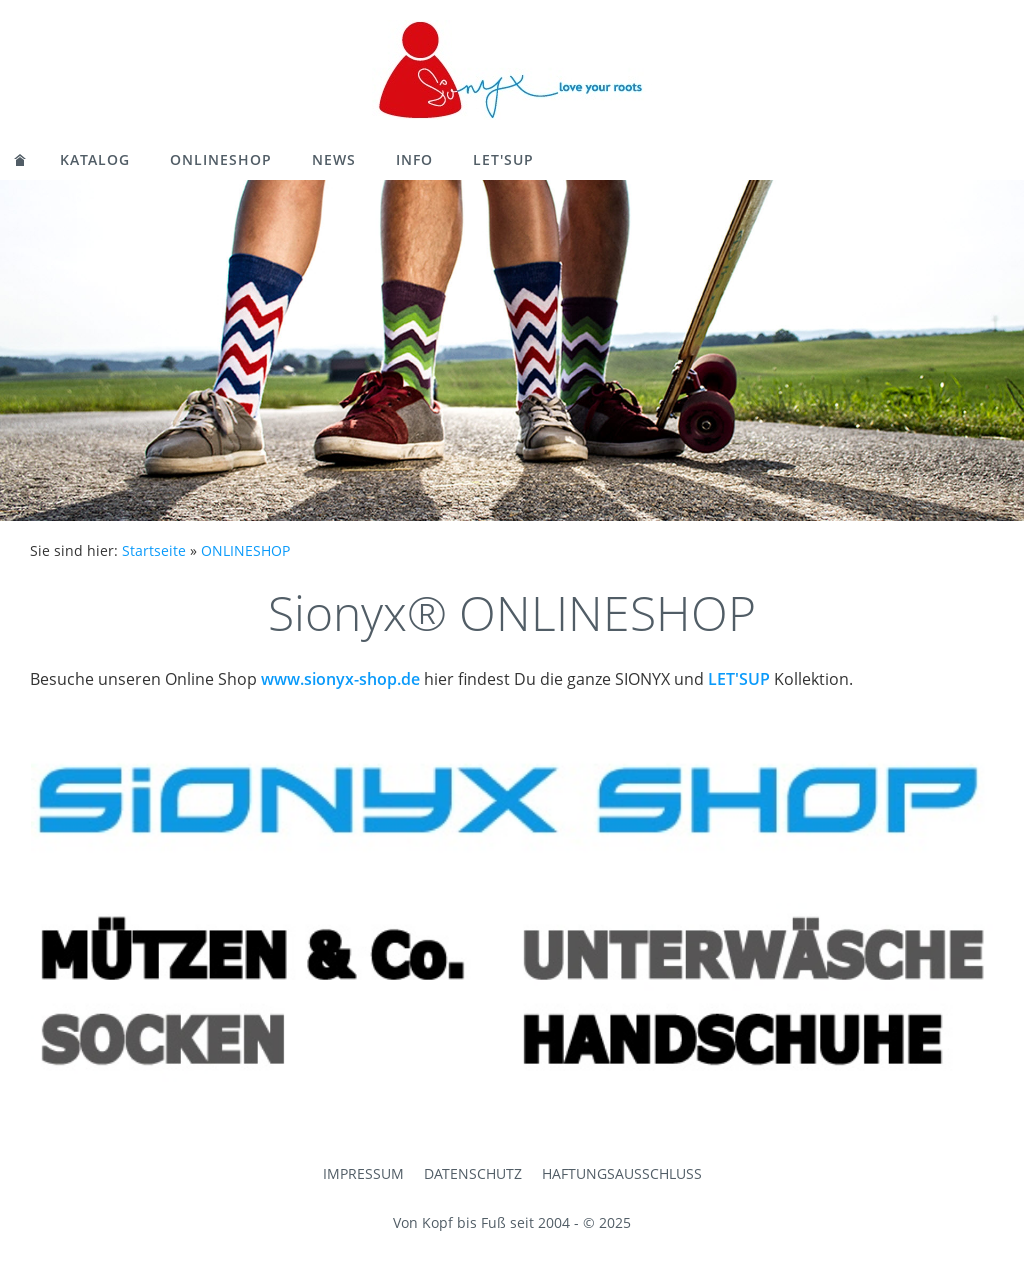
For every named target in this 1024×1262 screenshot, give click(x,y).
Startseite (154, 550)
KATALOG (95, 159)
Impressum (363, 1173)
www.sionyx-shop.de (340, 679)
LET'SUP (503, 159)
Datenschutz (473, 1173)
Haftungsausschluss (622, 1173)
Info (414, 159)
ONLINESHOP (221, 159)
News (334, 159)
